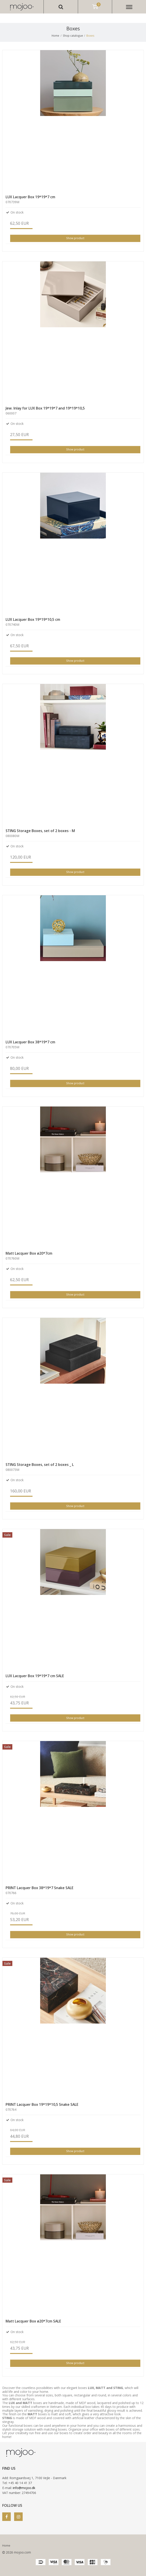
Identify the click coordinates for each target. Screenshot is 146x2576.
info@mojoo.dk (24, 2488)
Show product (75, 238)
